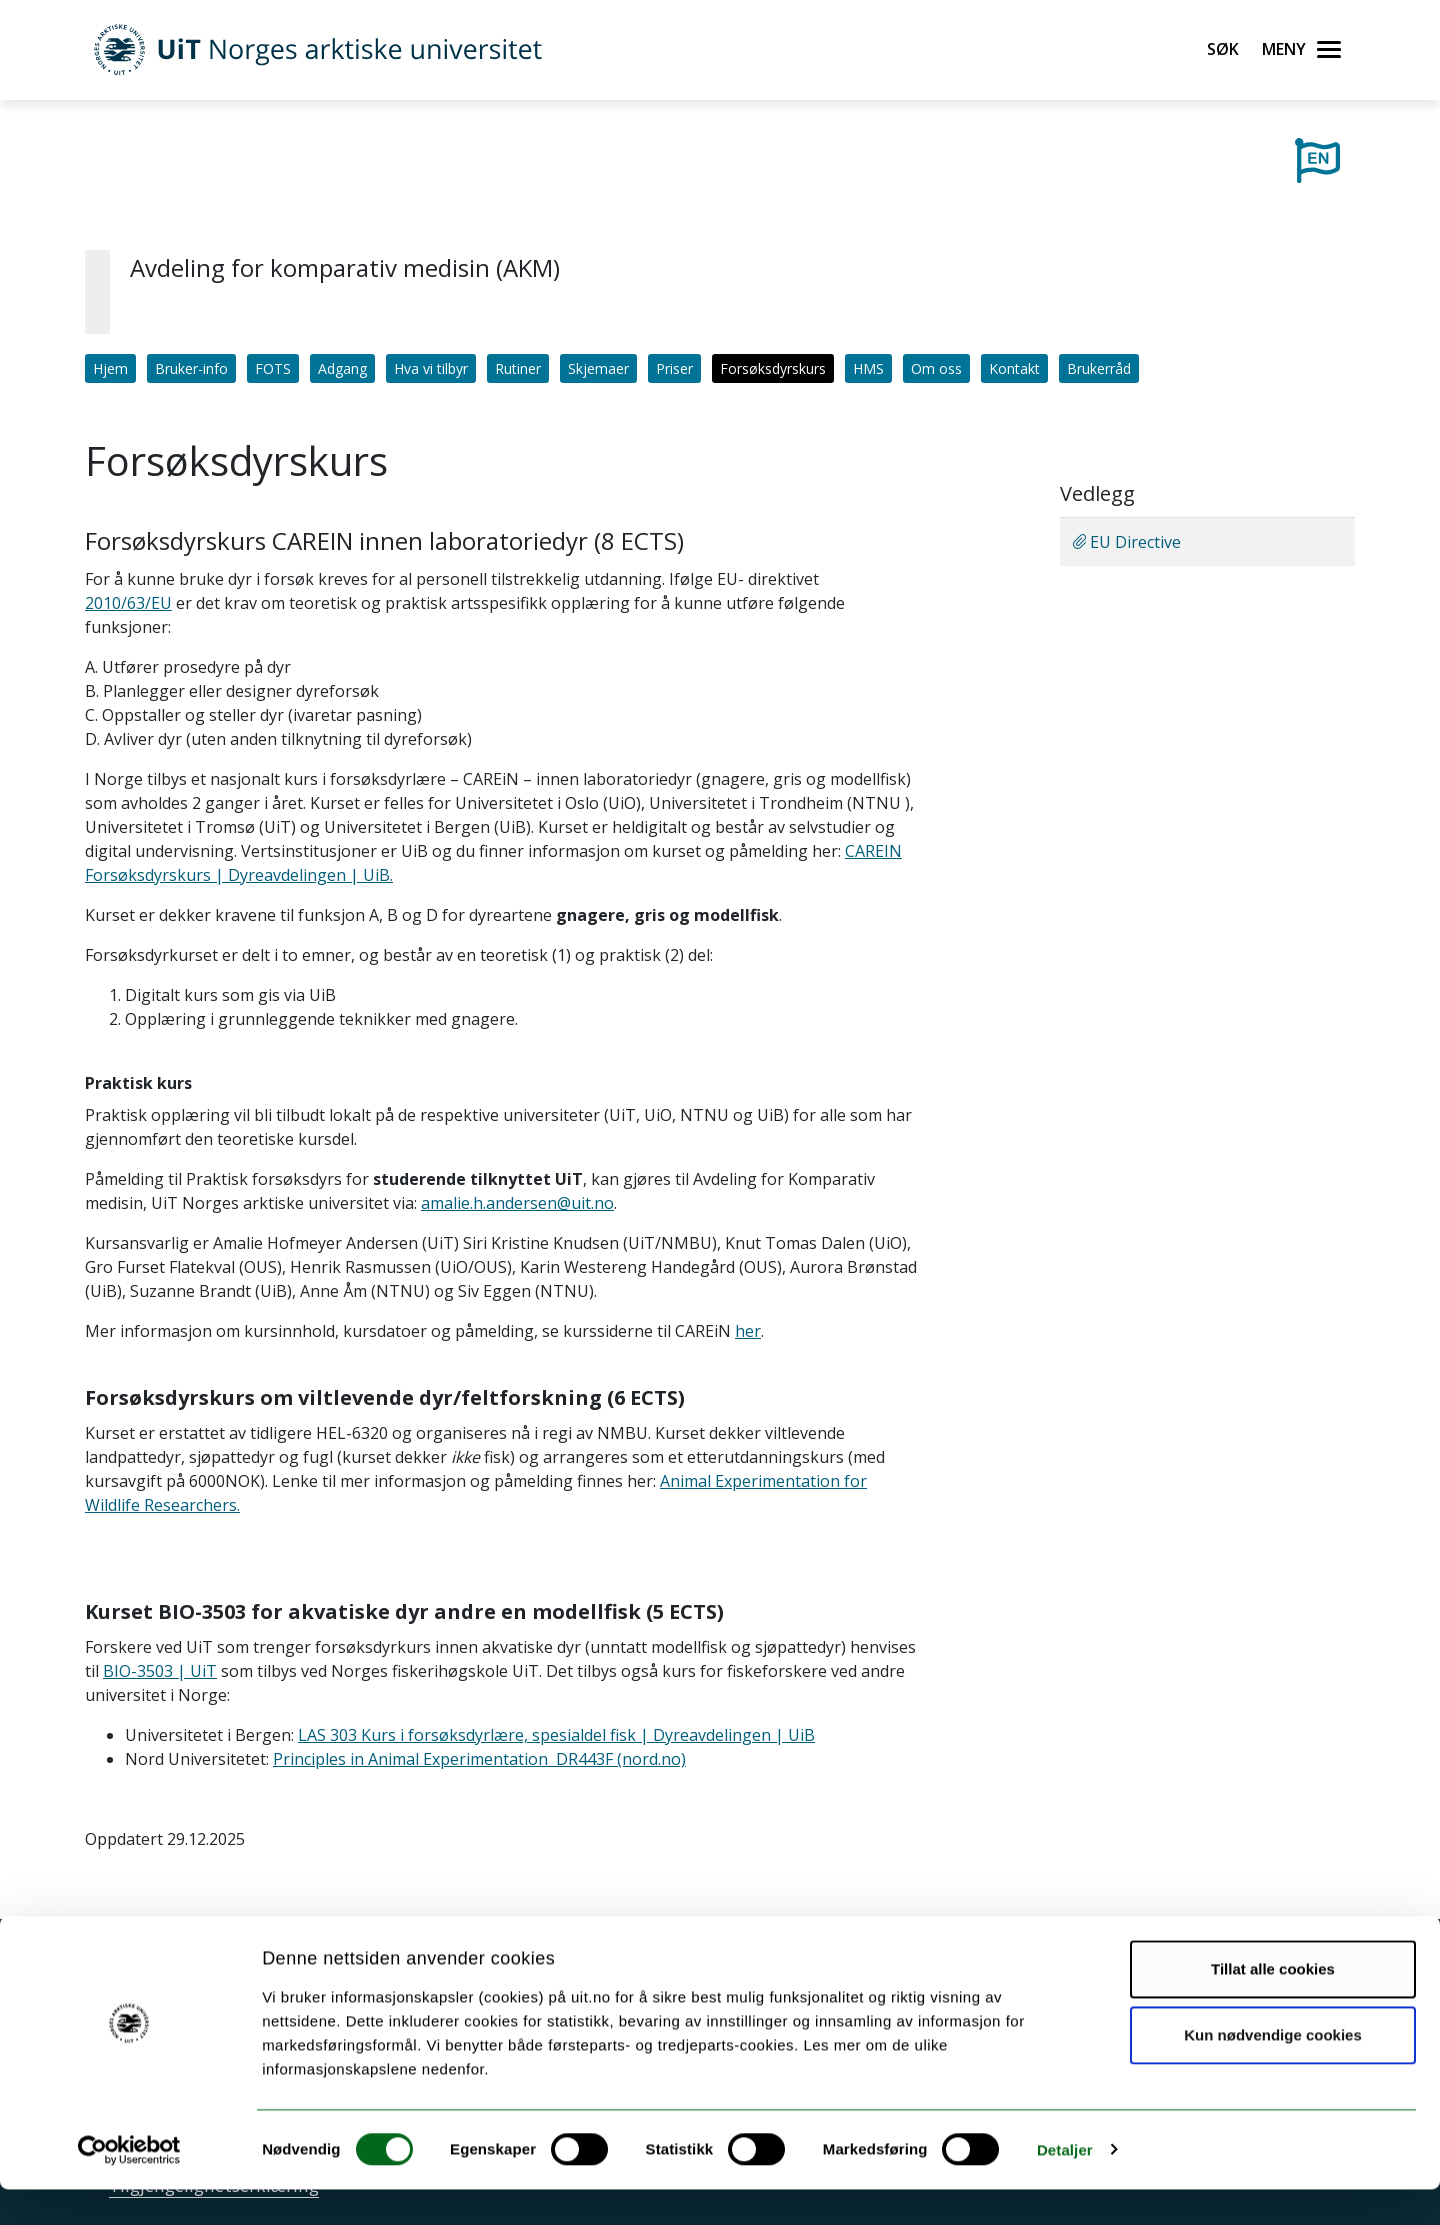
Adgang (342, 368)
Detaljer (1065, 2185)
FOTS (273, 368)
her (748, 1331)
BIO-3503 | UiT (160, 1671)
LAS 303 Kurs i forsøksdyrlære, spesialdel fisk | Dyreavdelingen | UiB (556, 1735)
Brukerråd (1099, 368)
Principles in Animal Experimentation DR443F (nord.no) (479, 1759)
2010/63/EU (128, 603)
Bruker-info (191, 368)
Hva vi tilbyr (431, 368)
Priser (674, 368)
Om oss (936, 368)
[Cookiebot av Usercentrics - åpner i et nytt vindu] (129, 2186)
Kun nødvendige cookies (1273, 2070)
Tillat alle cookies (1273, 2005)
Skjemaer (598, 368)
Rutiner (518, 368)
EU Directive (1126, 542)
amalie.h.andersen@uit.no (517, 1203)
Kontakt (1014, 368)
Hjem (110, 368)
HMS (868, 368)
